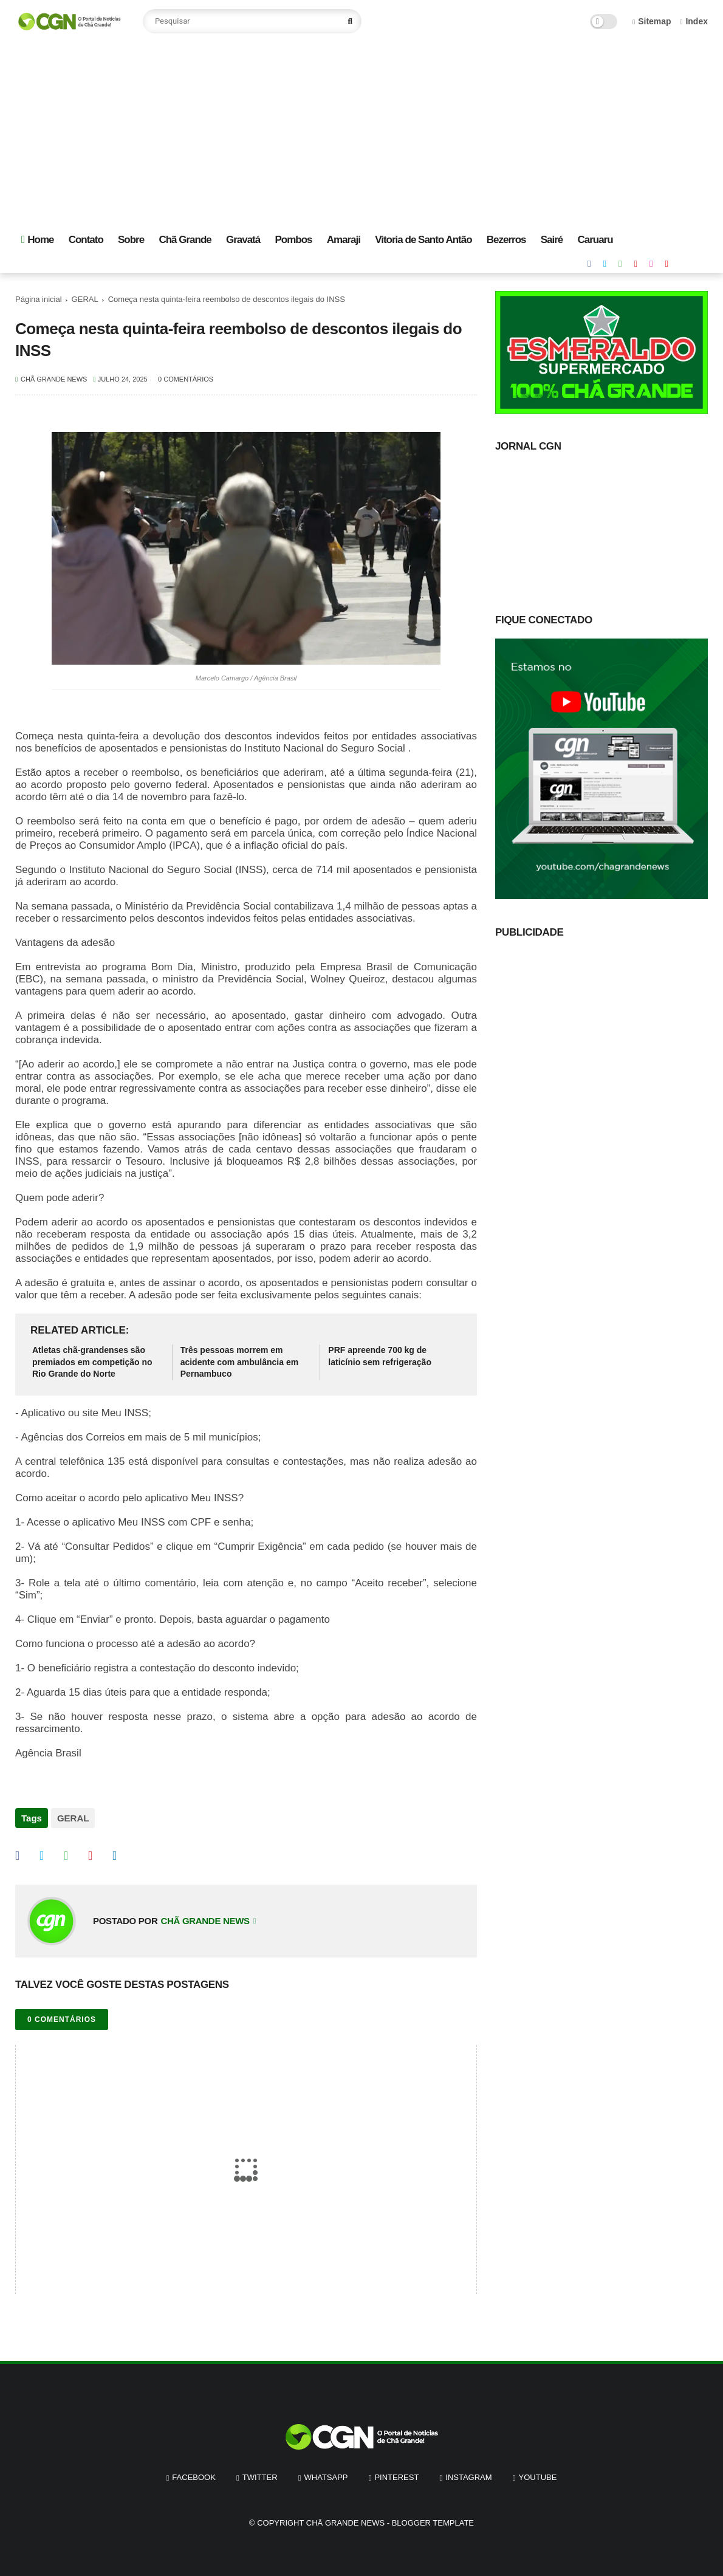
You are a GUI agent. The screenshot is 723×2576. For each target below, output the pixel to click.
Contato (86, 239)
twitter (260, 2472)
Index (694, 21)
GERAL (85, 299)
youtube (538, 2472)
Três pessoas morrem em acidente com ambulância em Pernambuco (239, 1362)
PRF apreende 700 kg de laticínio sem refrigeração (379, 1356)
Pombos (293, 239)
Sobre (131, 239)
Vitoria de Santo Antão (423, 239)
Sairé (552, 239)
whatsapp (326, 2472)
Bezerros (506, 239)
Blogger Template (433, 2518)
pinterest (396, 2472)
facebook (194, 2472)
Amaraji (343, 239)
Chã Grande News (345, 2518)
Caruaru (594, 239)
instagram (468, 2472)
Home (37, 239)
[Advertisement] (361, 134)
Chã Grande (185, 239)
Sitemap (651, 21)
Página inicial (38, 299)
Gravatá (243, 239)
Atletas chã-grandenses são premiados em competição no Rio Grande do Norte (92, 1362)
